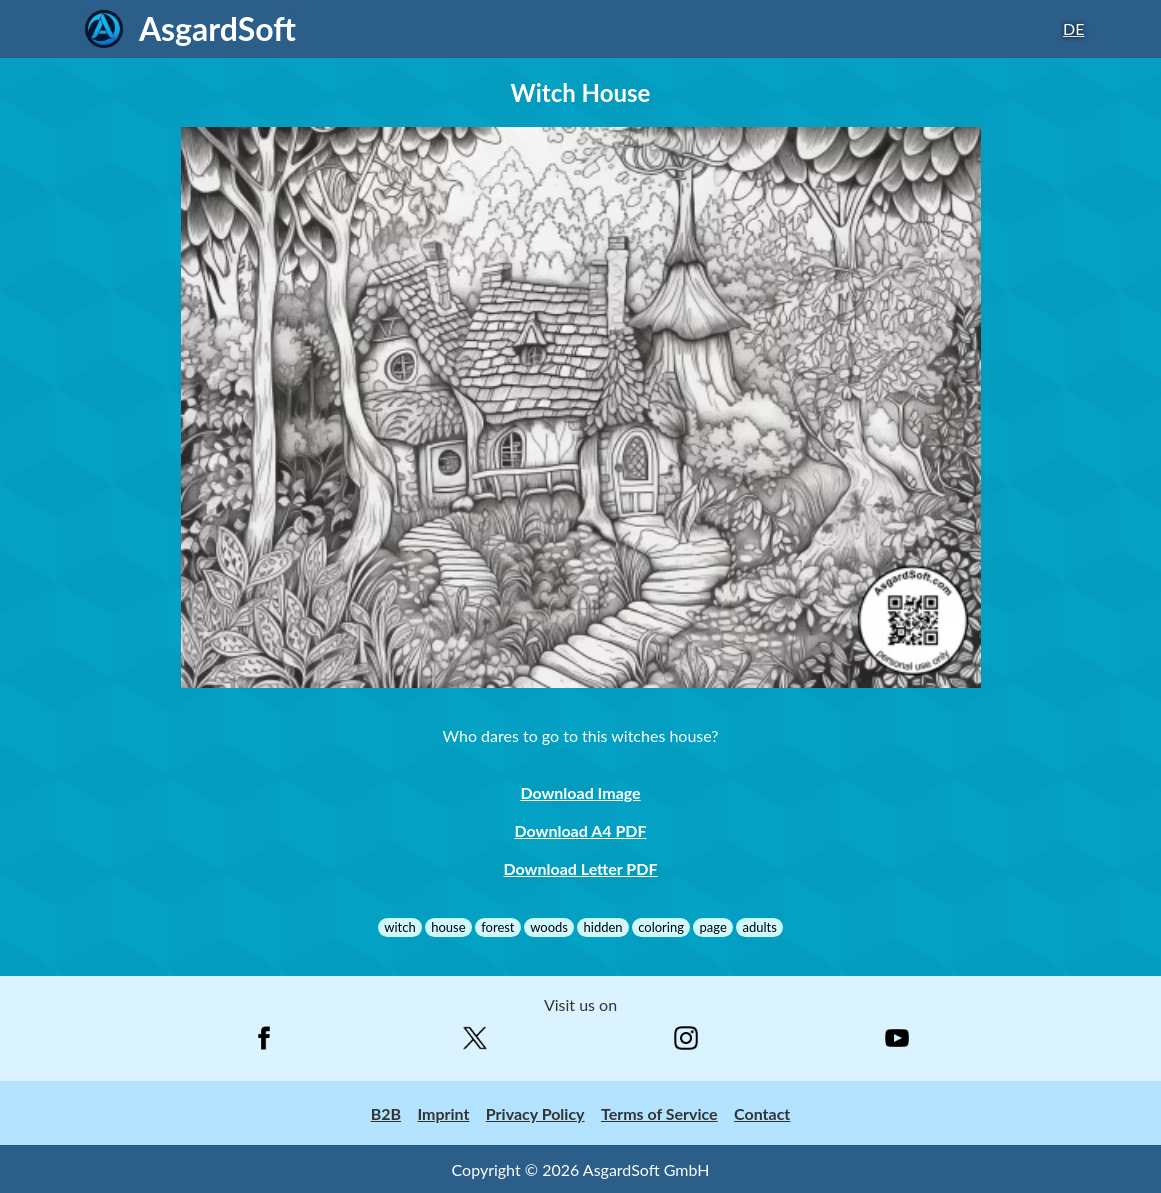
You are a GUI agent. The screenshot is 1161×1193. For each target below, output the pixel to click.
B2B (386, 1113)
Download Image (580, 792)
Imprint (443, 1113)
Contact (762, 1113)
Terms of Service (659, 1113)
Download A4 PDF (580, 830)
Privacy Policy (535, 1113)
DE (1073, 28)
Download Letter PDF (581, 868)
